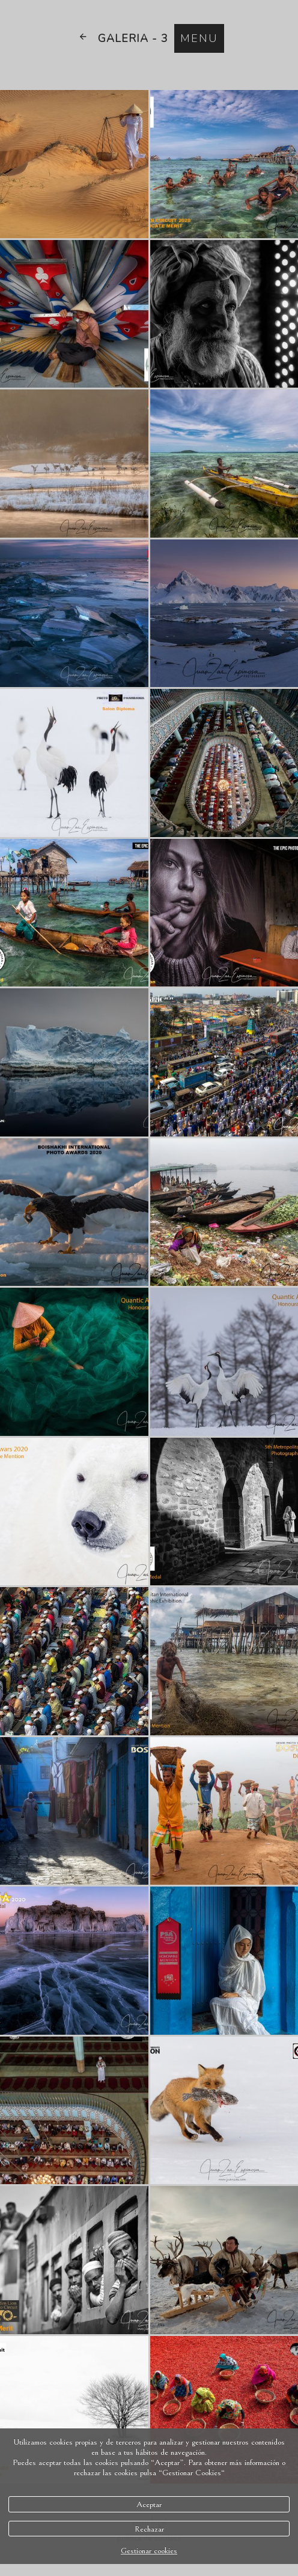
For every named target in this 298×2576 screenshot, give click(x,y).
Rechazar (149, 2529)
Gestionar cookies (149, 2550)
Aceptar (149, 2504)
